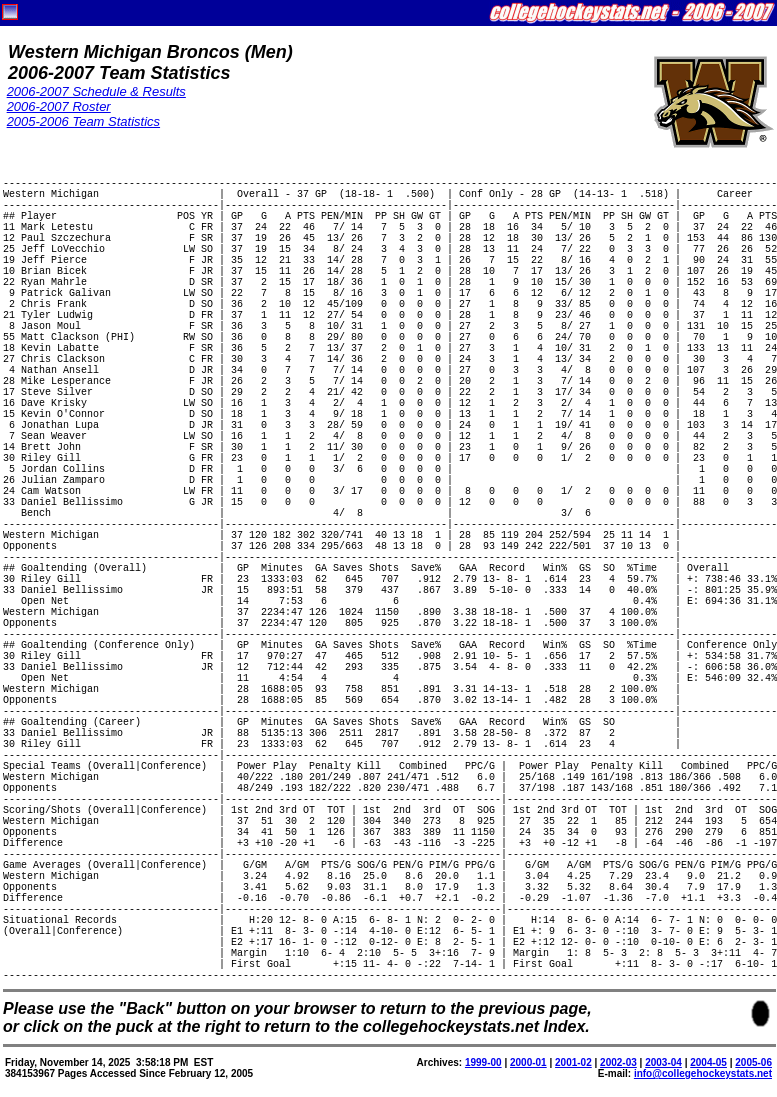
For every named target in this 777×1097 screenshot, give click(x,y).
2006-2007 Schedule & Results (96, 91)
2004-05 (708, 1062)
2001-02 (573, 1062)
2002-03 (618, 1062)
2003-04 (663, 1062)
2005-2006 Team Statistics (83, 121)
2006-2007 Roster (59, 106)
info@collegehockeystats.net (703, 1073)
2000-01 (528, 1062)
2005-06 (753, 1062)
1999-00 (483, 1062)
